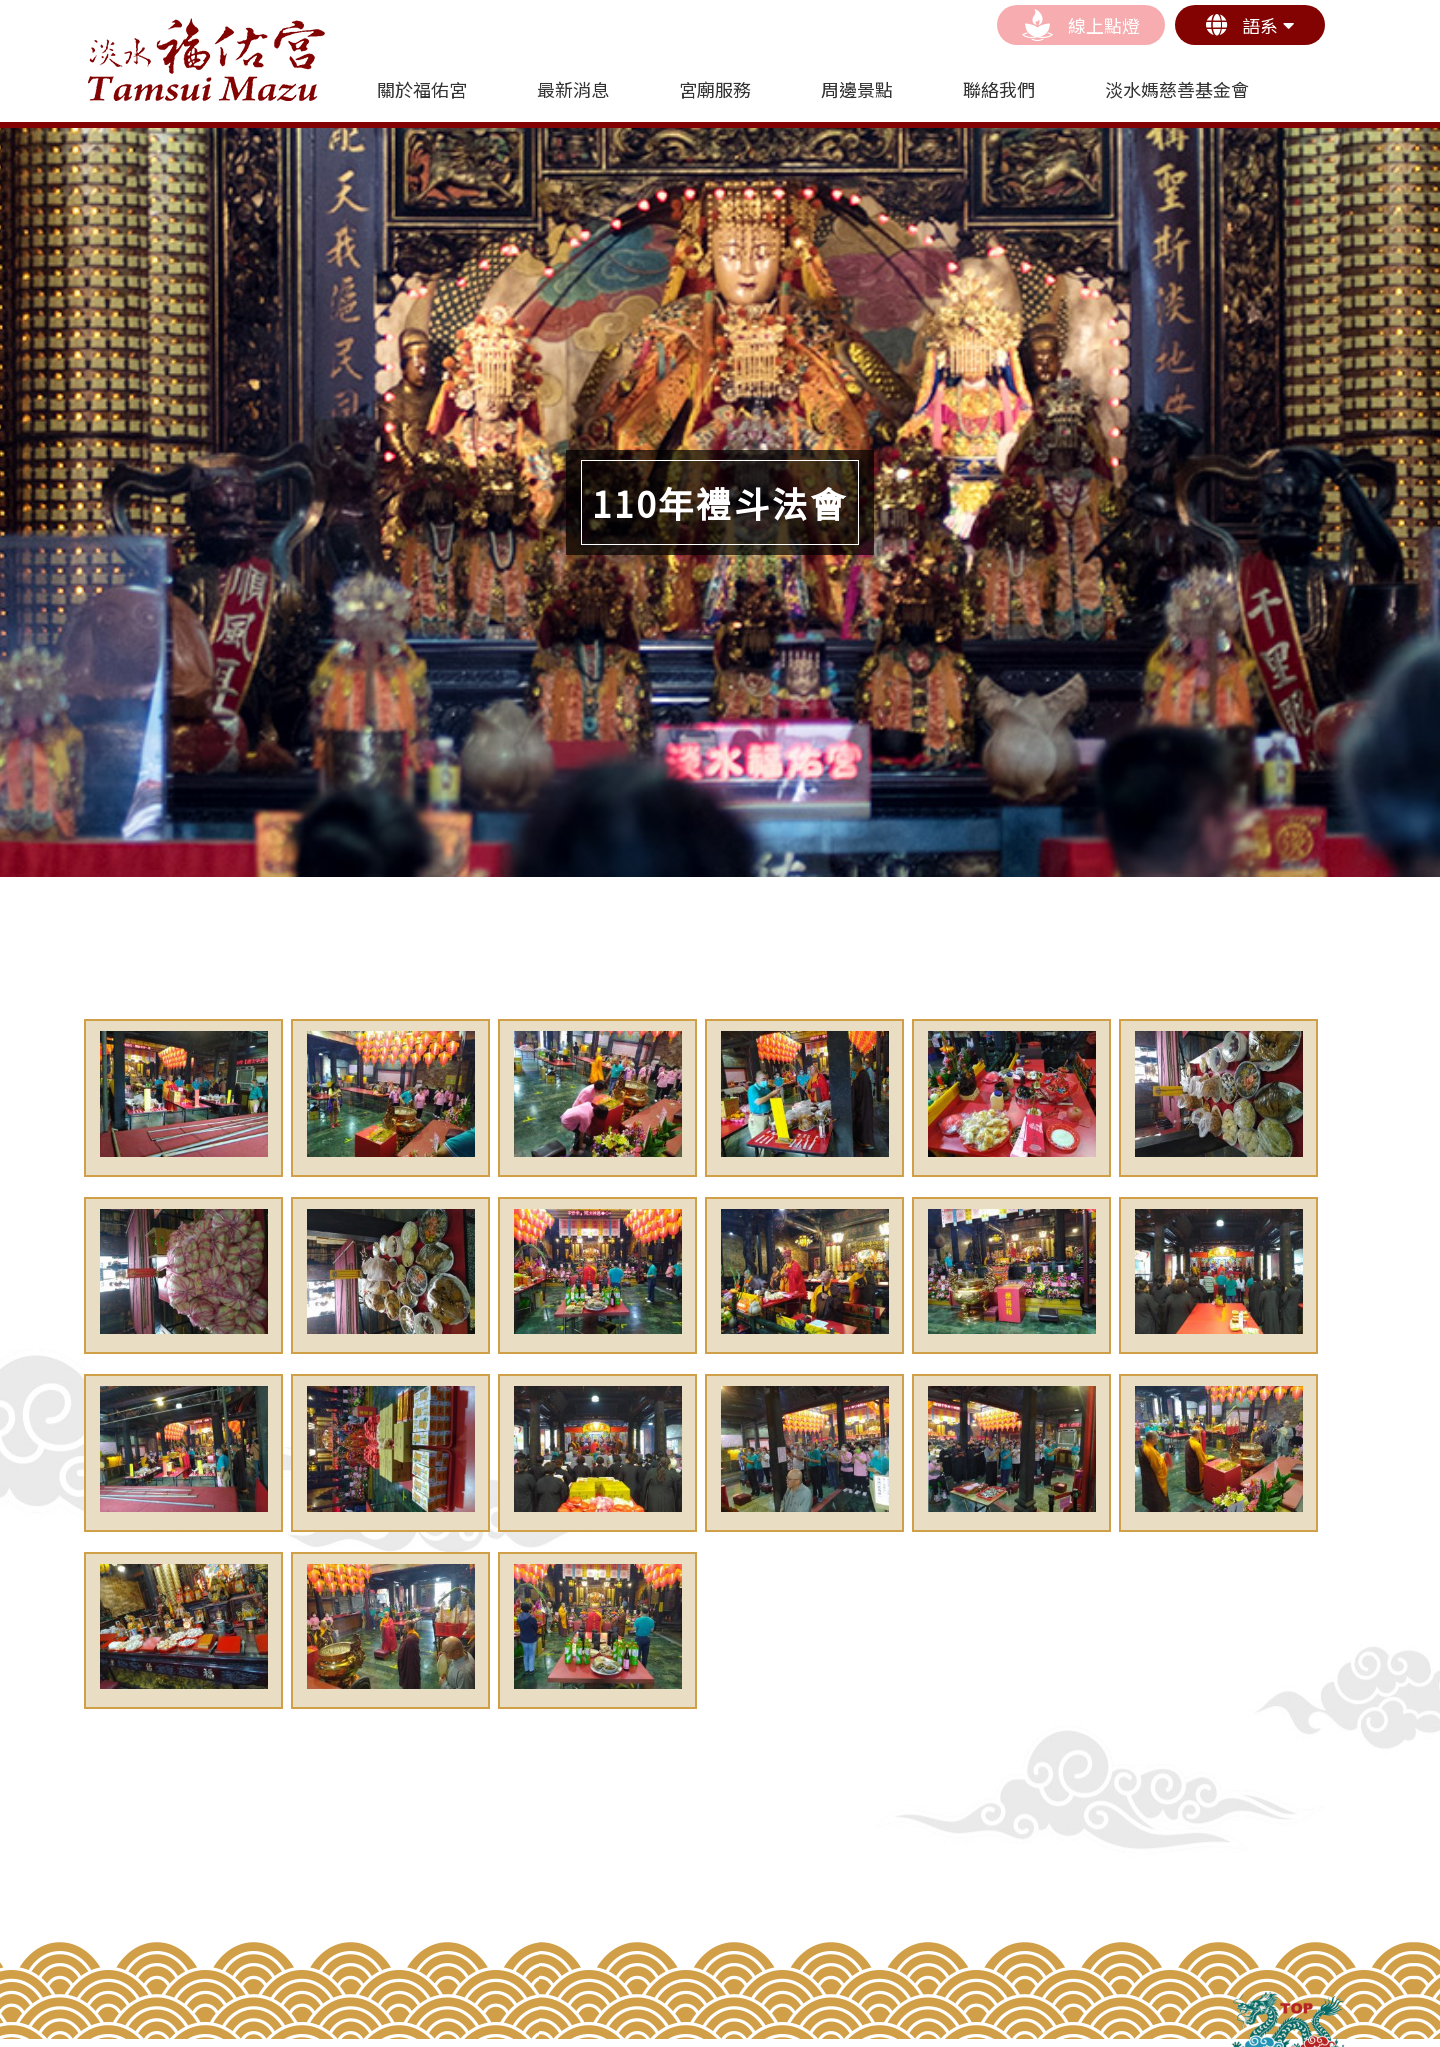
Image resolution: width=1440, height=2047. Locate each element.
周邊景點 (857, 89)
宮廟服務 (715, 89)
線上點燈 (1081, 25)
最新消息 (573, 89)
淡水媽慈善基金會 (1177, 89)
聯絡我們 (999, 89)
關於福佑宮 (422, 89)
